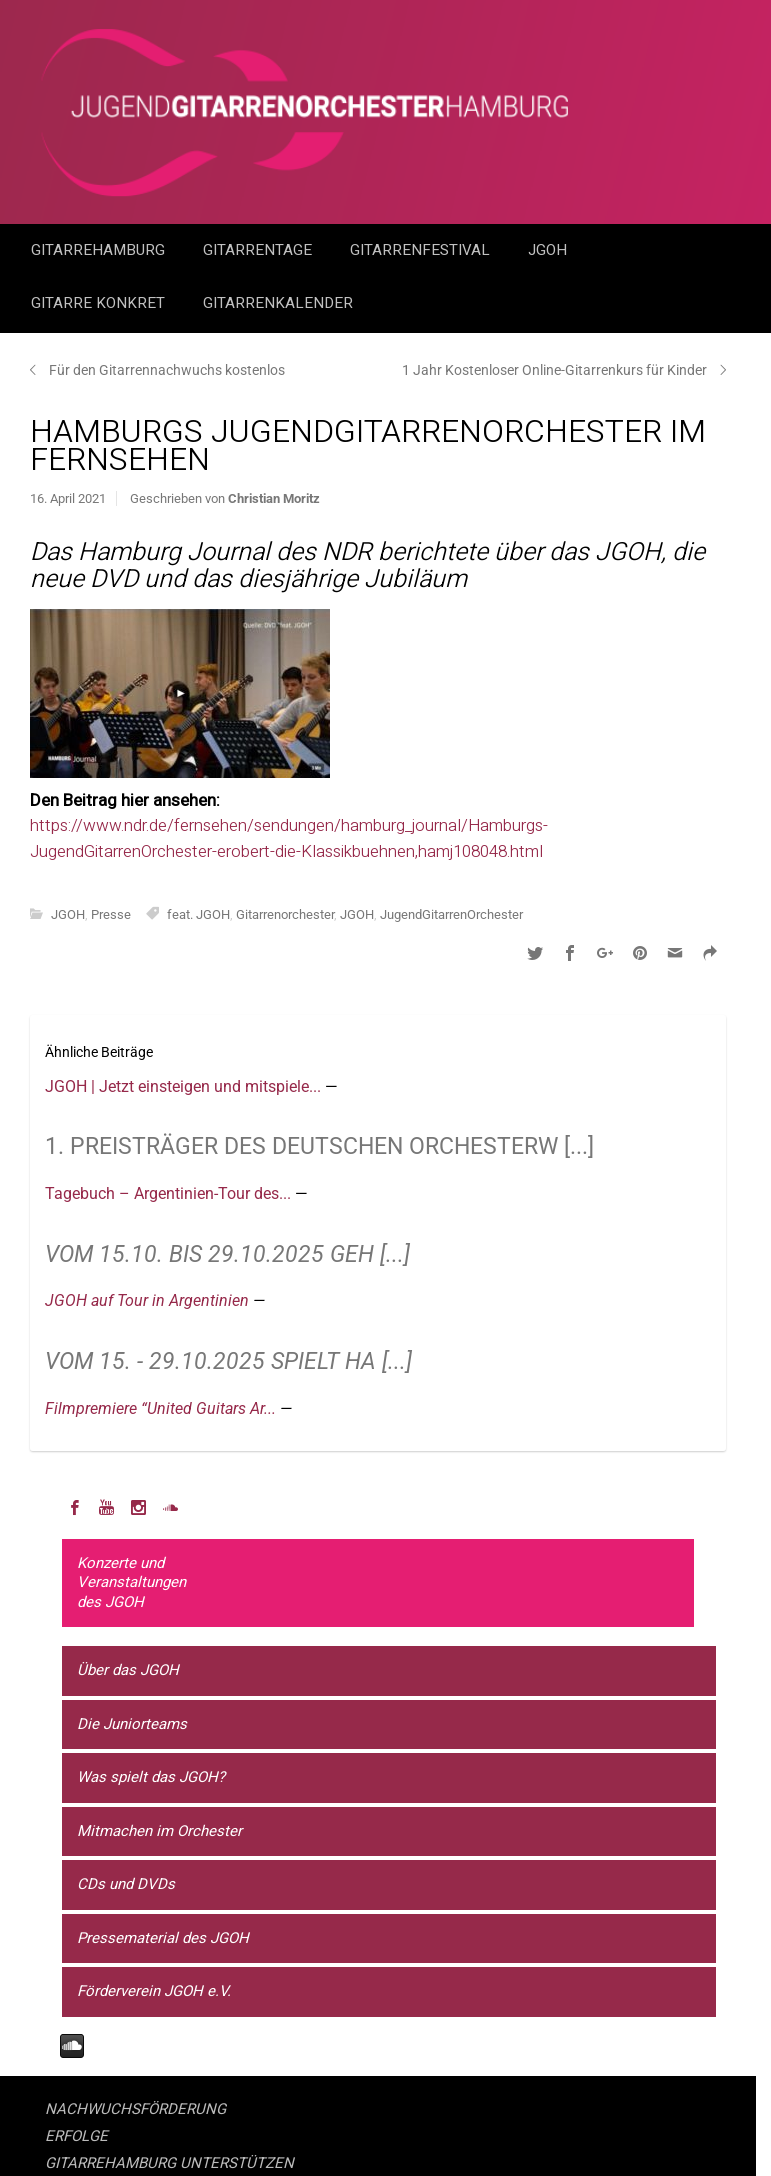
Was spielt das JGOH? (151, 1777)
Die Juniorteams (132, 1724)
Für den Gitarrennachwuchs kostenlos (167, 370)
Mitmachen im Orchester (159, 1831)
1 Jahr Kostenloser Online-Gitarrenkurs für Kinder (554, 370)
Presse (111, 914)
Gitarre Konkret (100, 303)
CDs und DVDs (126, 1884)
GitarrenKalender (278, 303)
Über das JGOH (128, 1670)
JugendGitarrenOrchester (451, 914)
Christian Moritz (274, 498)
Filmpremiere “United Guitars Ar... (162, 1408)
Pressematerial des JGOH (163, 1938)
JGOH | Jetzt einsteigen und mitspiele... (185, 1086)
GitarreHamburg (100, 250)
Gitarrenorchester (285, 914)
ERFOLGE (76, 2136)
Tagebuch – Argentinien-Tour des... (170, 1193)
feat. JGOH (198, 914)
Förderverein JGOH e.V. (154, 1991)
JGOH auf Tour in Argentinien (149, 1300)
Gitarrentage (259, 250)
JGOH (549, 250)
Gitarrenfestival (422, 250)
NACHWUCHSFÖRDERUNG (135, 2109)
